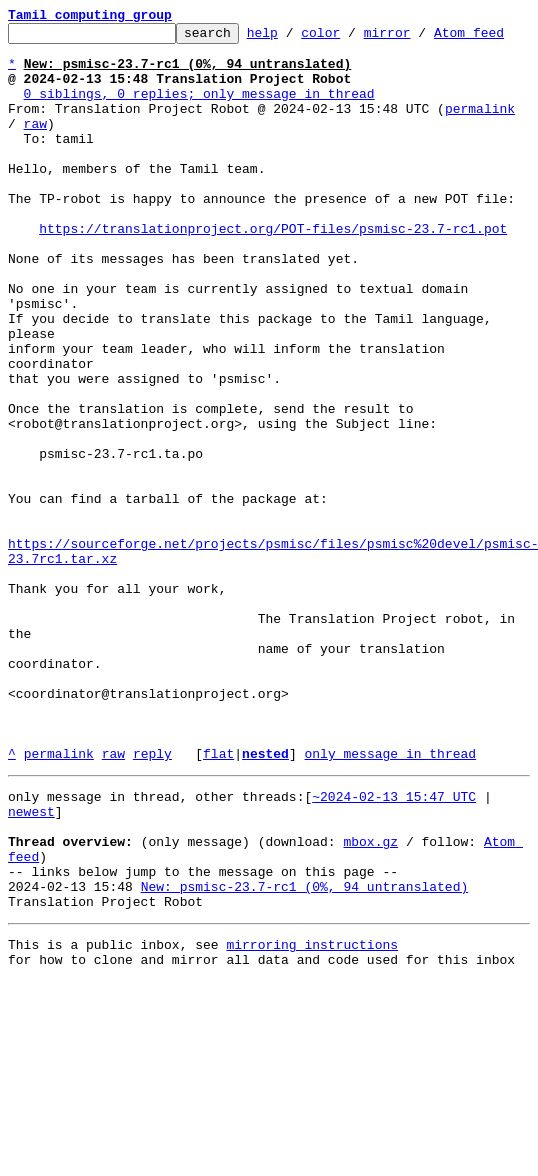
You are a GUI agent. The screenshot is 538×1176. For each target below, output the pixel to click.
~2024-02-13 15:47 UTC (394, 964)
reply (152, 918)
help (293, 38)
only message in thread (390, 918)
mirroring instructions (312, 1136)
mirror (418, 38)
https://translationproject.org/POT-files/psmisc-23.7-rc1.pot (273, 288)
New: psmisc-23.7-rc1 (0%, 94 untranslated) (305, 1072)
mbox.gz (370, 1018)
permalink (480, 144)
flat (218, 918)
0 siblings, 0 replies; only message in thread (199, 126)
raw (35, 162)
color (351, 38)
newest (31, 982)
